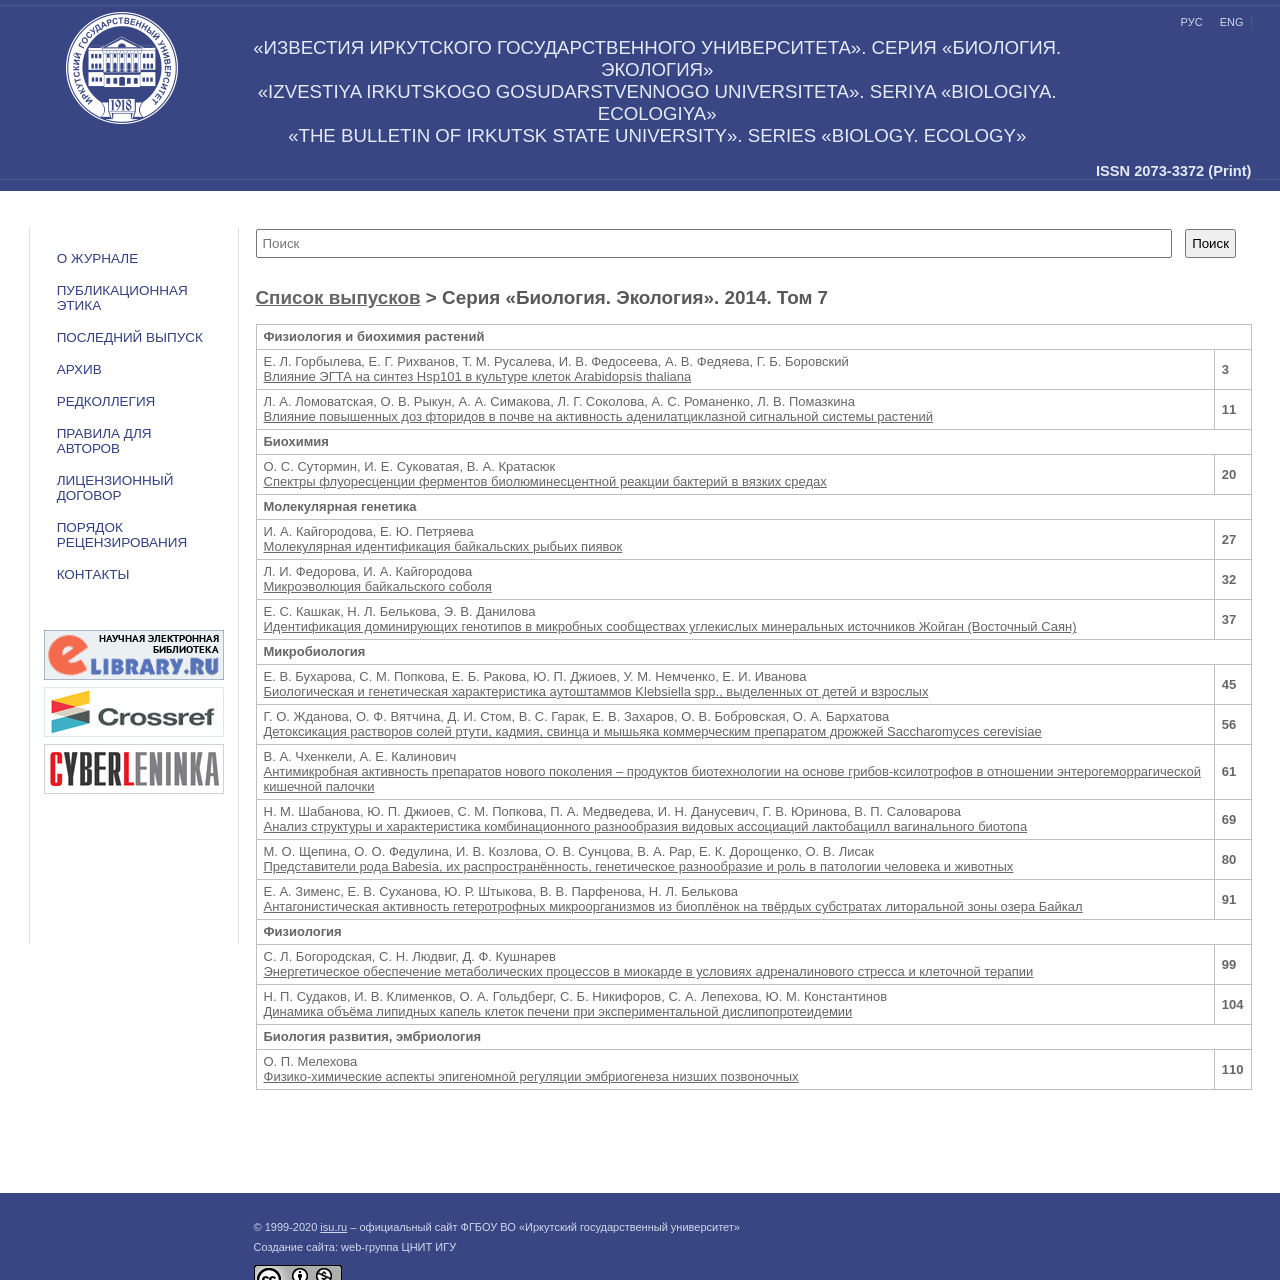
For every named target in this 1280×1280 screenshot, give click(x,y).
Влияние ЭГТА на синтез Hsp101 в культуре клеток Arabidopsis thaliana (478, 376)
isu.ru (333, 1227)
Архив (79, 369)
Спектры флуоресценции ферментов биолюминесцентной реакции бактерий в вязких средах (545, 481)
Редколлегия (106, 401)
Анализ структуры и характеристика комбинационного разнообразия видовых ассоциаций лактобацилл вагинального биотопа (646, 826)
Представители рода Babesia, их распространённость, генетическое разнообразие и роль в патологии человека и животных (639, 866)
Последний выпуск (130, 337)
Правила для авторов (104, 441)
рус (1192, 22)
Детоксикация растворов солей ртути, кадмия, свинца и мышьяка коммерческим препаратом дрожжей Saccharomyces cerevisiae (653, 731)
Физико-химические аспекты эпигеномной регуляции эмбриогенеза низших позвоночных (531, 1076)
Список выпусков (338, 297)
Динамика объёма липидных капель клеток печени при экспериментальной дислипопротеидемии (558, 1011)
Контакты (93, 574)
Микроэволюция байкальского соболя (378, 586)
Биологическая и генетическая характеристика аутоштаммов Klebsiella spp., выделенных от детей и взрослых (596, 691)
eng (1232, 22)
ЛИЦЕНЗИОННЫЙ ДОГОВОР (115, 488)
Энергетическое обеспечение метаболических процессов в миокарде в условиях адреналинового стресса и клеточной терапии (649, 971)
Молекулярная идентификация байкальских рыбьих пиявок (443, 546)
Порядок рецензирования (122, 535)
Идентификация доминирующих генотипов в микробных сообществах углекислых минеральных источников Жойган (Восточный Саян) (670, 626)
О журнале (98, 258)
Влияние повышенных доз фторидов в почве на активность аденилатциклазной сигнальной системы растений (599, 416)
